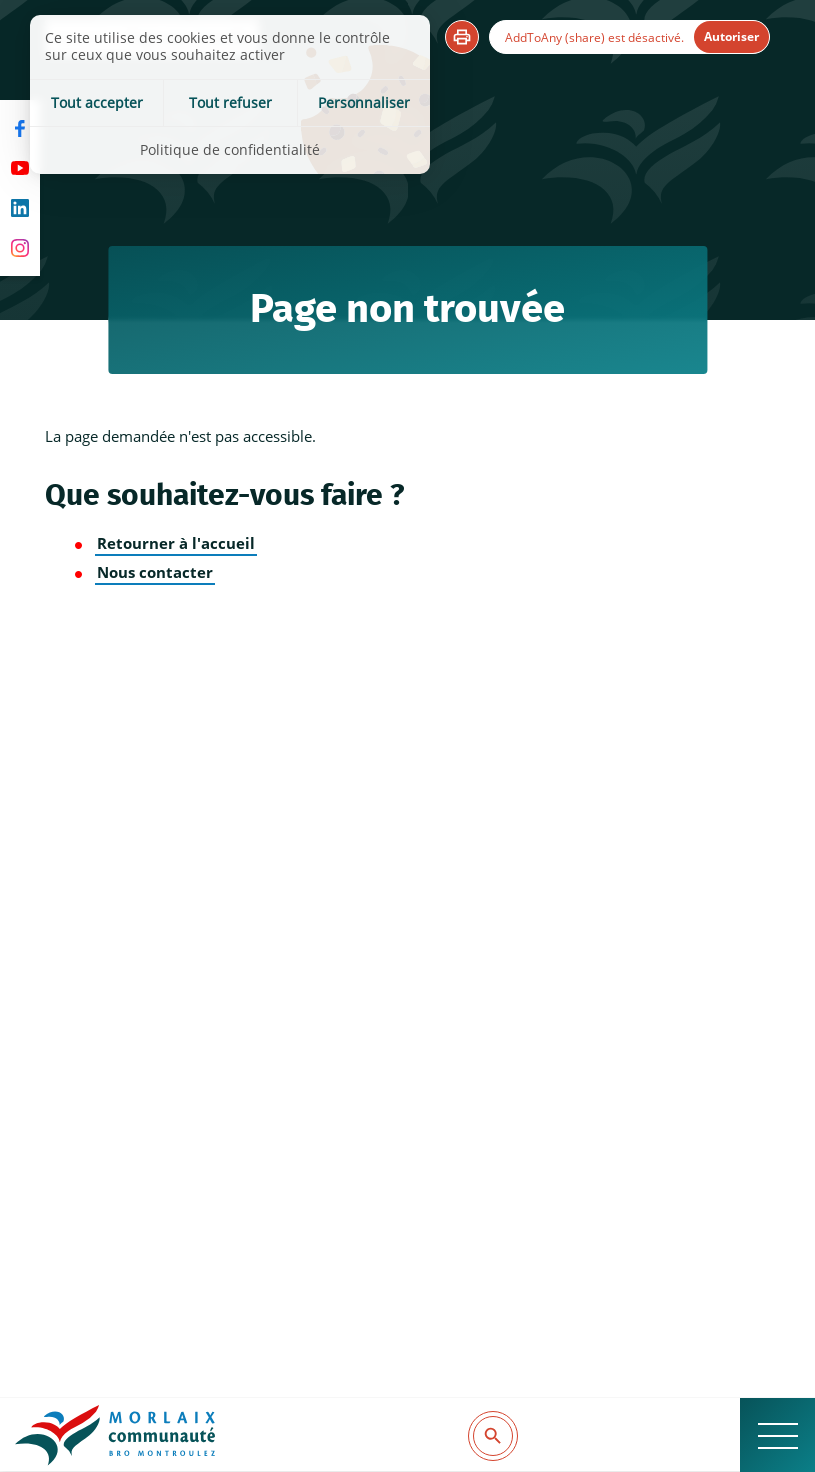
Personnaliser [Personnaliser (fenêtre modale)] (364, 102)
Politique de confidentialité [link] (230, 149)
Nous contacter (155, 572)
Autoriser (731, 36)
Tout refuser (230, 102)
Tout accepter (97, 102)
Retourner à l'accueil (176, 543)
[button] (462, 37)
